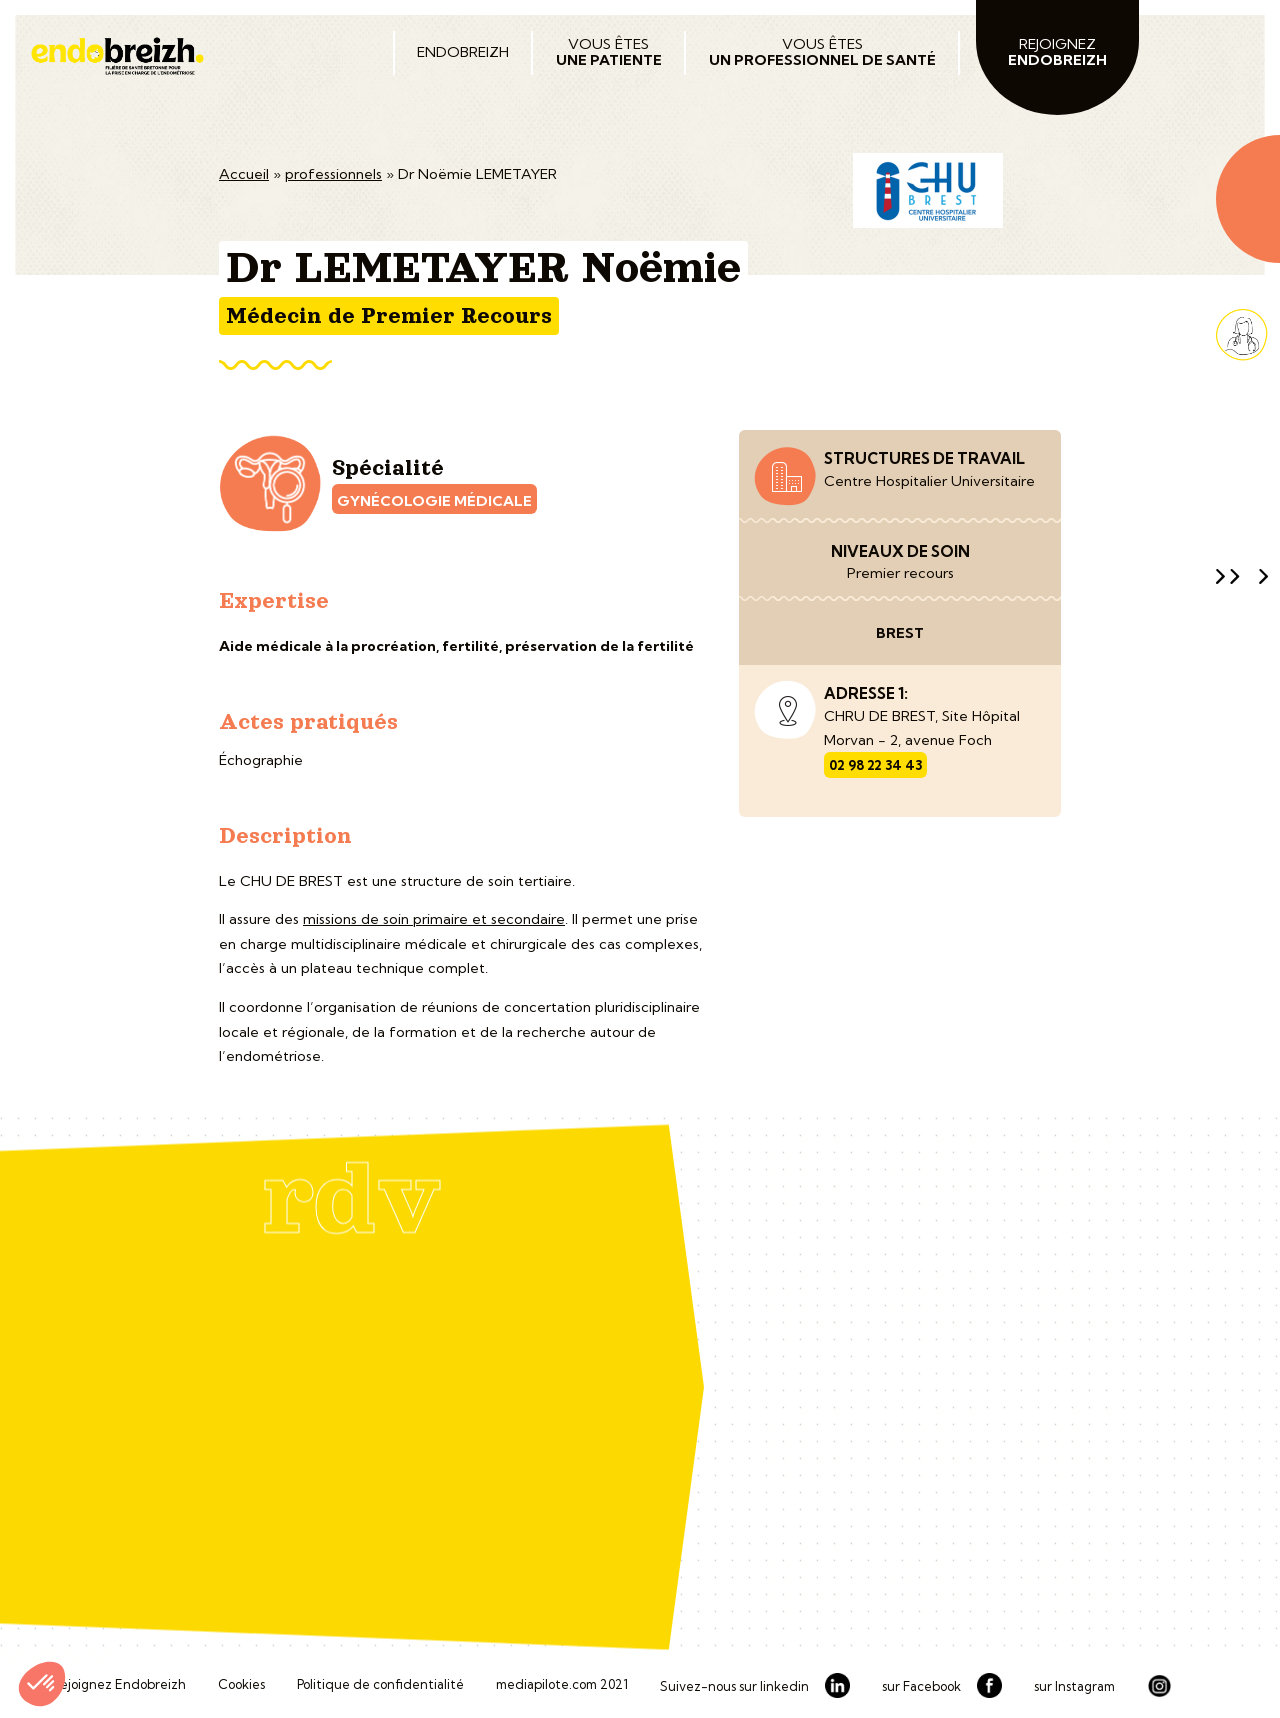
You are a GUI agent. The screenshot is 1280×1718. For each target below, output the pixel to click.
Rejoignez (1057, 52)
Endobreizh (463, 52)
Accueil (244, 174)
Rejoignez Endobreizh (118, 1685)
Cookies (241, 1685)
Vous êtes (609, 52)
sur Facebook (921, 1687)
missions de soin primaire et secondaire (434, 919)
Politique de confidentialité (380, 1685)
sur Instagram (1074, 1687)
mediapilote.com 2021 (562, 1685)
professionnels (333, 174)
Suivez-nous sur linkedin (734, 1687)
